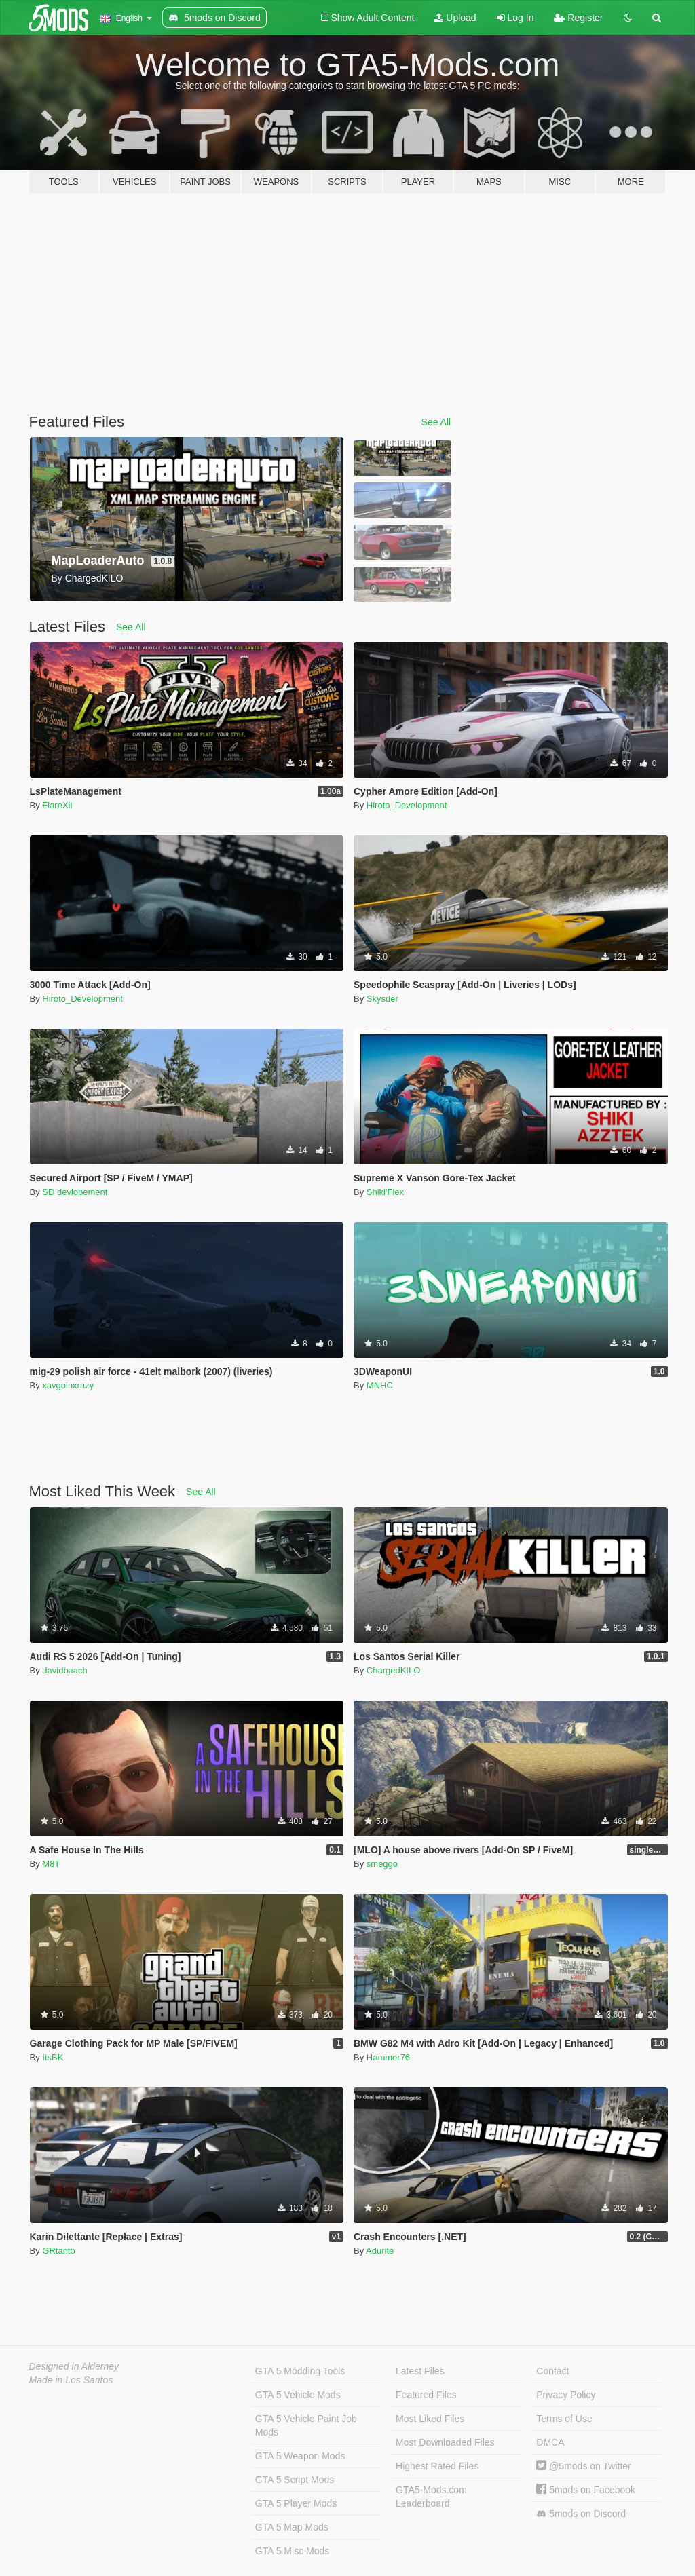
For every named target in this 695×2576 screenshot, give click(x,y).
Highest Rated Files (437, 2466)
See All (436, 422)
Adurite (380, 2251)
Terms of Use (564, 2418)
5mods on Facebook (585, 2490)
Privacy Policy (565, 2394)
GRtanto (58, 2251)
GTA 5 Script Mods (294, 2479)
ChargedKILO (394, 1670)
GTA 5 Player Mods (296, 2503)
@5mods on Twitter (583, 2466)
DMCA (550, 2442)
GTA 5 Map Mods (291, 2527)
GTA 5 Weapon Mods (300, 2455)
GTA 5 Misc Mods (292, 2550)
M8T (51, 1864)
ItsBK (52, 2057)
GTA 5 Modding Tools (300, 2371)
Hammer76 (388, 2057)
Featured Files (426, 2394)
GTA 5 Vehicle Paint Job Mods (306, 2425)
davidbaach (65, 1670)
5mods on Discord (581, 2514)
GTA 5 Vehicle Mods (298, 2394)
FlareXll (57, 805)
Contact (552, 2371)
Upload (455, 17)
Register (578, 17)
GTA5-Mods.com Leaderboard (431, 2496)
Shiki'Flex (385, 1192)
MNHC (380, 1385)
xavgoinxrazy (68, 1385)
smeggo (382, 1864)
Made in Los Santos (71, 2379)
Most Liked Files (430, 2418)
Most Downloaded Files (445, 2442)
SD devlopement (74, 1192)
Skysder (382, 998)
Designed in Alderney (74, 2366)
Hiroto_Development (407, 805)
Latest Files (420, 2371)
